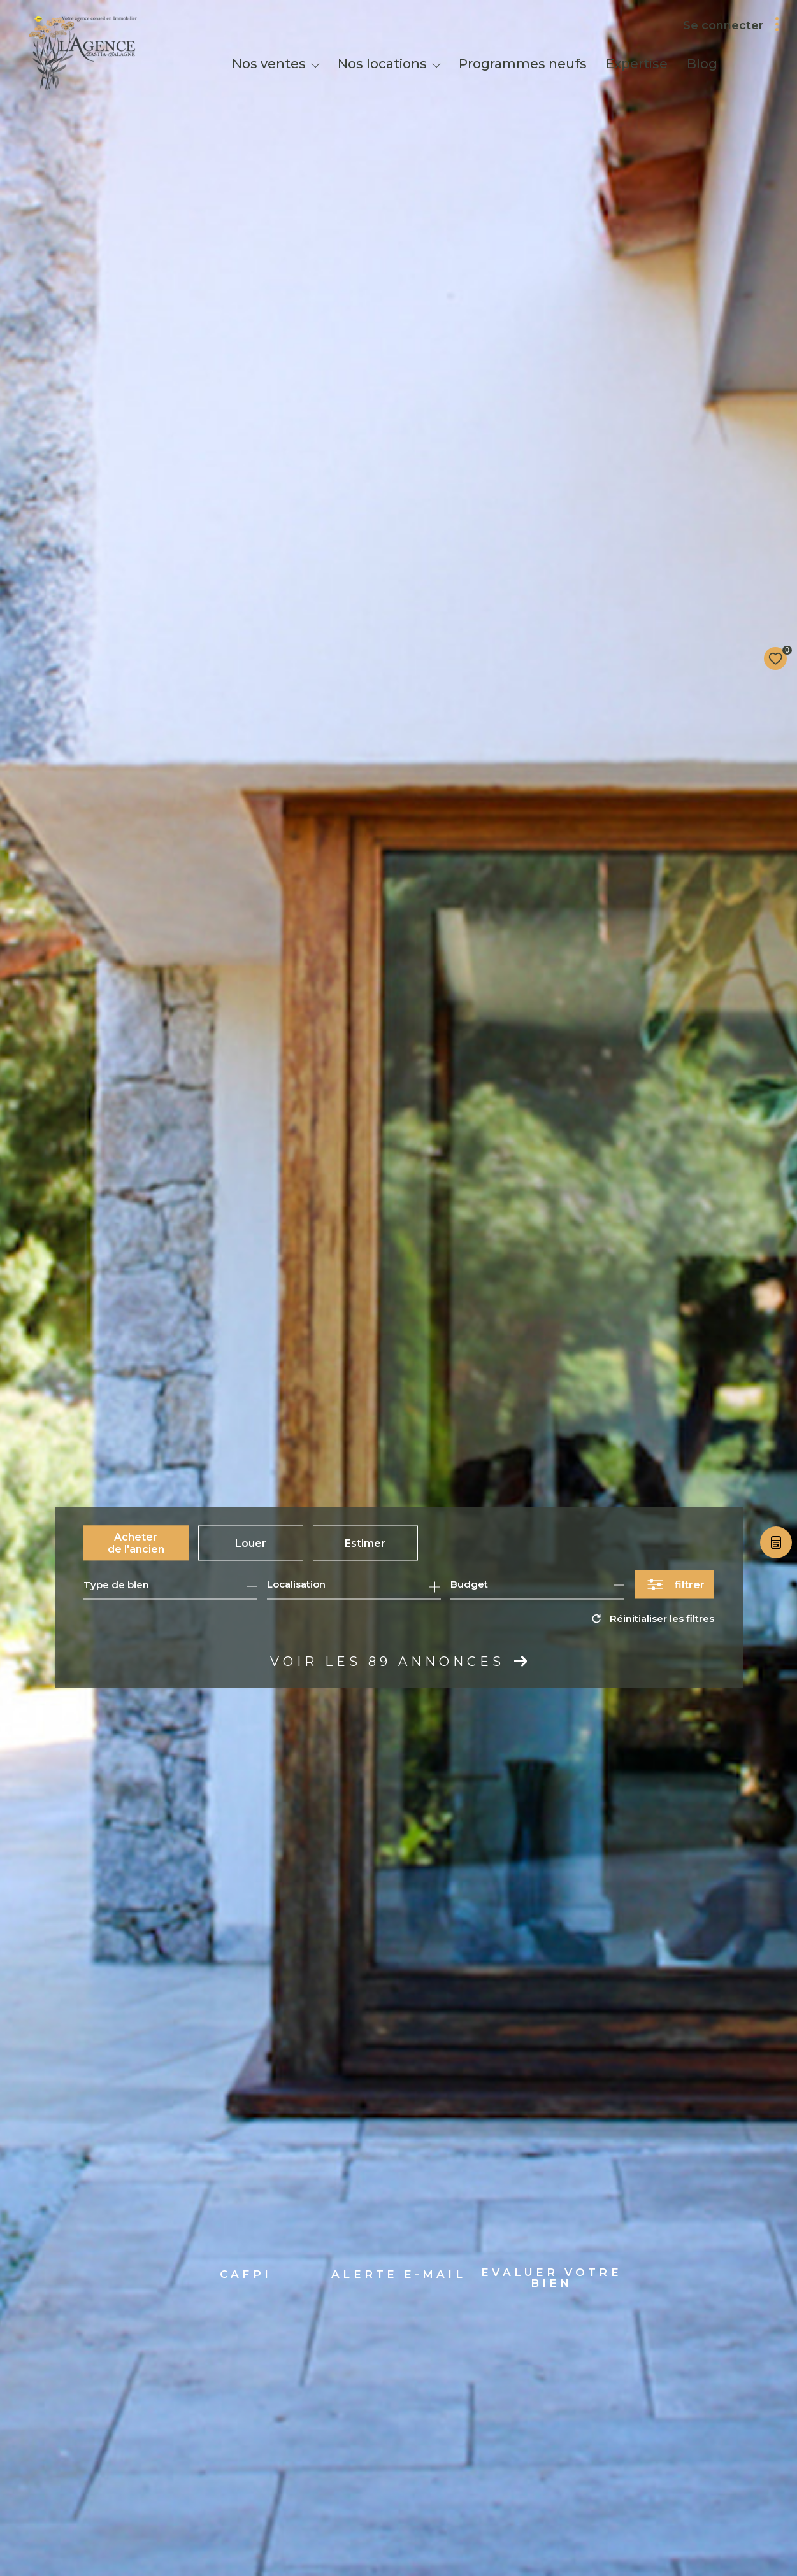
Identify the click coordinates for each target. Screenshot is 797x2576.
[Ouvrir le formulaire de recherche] (674, 1584)
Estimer (365, 1543)
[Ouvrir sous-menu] (315, 65)
